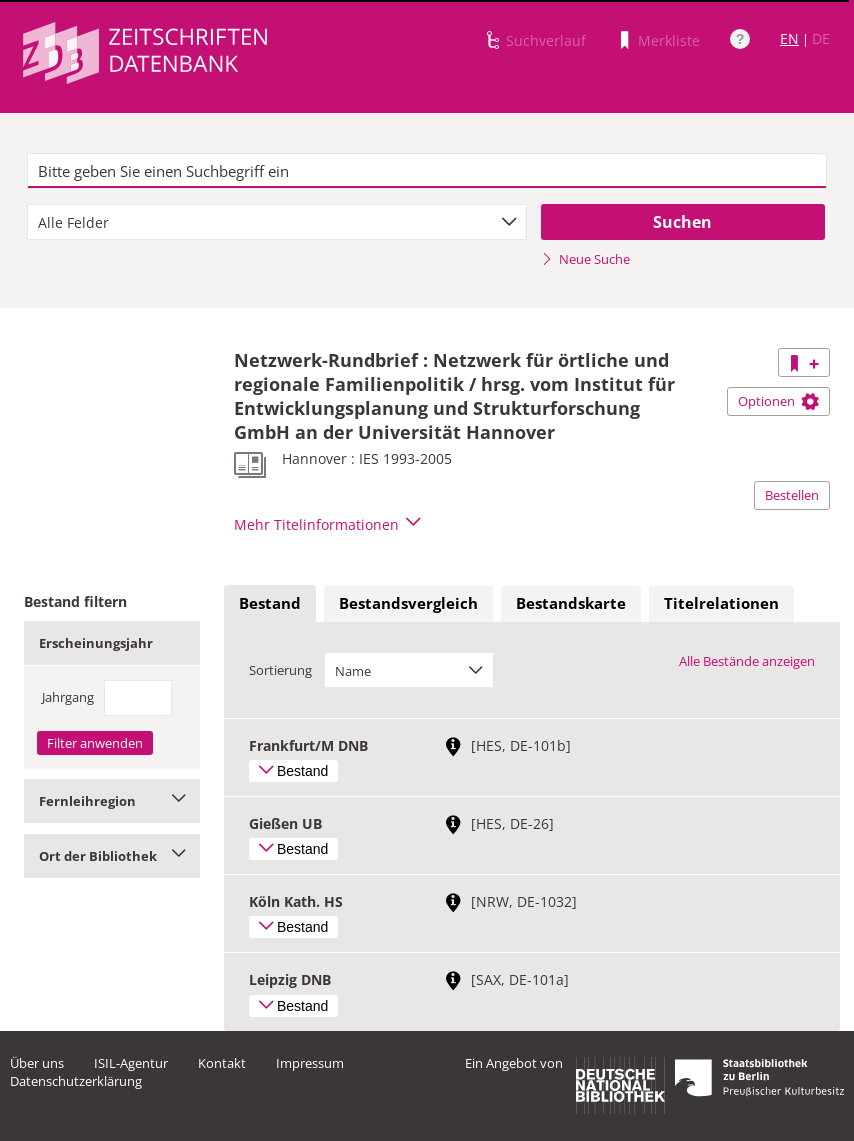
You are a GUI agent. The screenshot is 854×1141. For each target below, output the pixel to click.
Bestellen (792, 495)
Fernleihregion (112, 801)
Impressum (310, 1063)
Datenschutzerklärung (76, 1081)
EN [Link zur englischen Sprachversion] (789, 38)
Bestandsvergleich (408, 603)
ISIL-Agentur (131, 1063)
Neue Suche (585, 259)
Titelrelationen (721, 603)
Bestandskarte (571, 603)
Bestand (270, 603)
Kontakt (222, 1063)
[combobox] (277, 222)
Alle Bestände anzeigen (747, 661)
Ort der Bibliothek (112, 856)
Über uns (37, 1063)
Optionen (778, 401)
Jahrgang (68, 697)
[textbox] (427, 171)
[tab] (270, 604)
